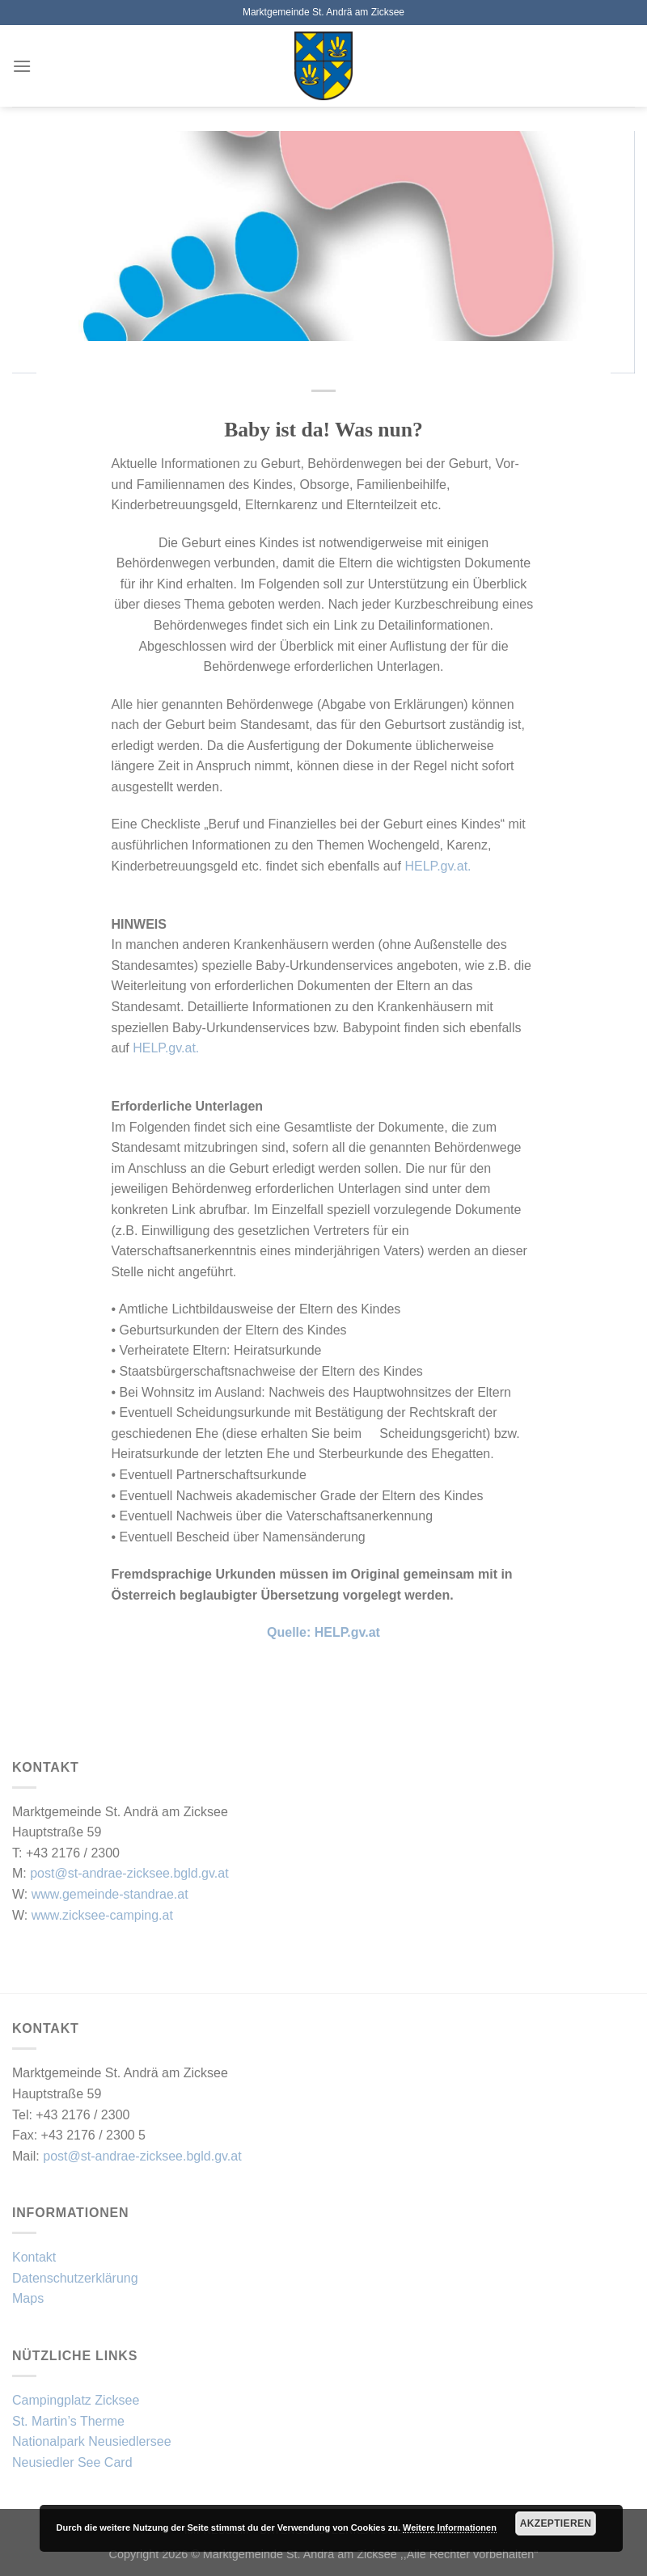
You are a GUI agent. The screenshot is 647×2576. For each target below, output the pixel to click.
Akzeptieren (556, 2523)
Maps (28, 2298)
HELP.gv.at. (437, 866)
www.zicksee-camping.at (102, 1915)
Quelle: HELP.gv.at (323, 1632)
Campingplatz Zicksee (75, 2400)
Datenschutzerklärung (75, 2278)
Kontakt (34, 2257)
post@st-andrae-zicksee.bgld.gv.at (129, 1873)
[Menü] (22, 66)
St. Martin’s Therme (68, 2421)
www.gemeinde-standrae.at (110, 1894)
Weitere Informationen (450, 2527)
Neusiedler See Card (72, 2462)
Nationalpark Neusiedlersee (91, 2441)
